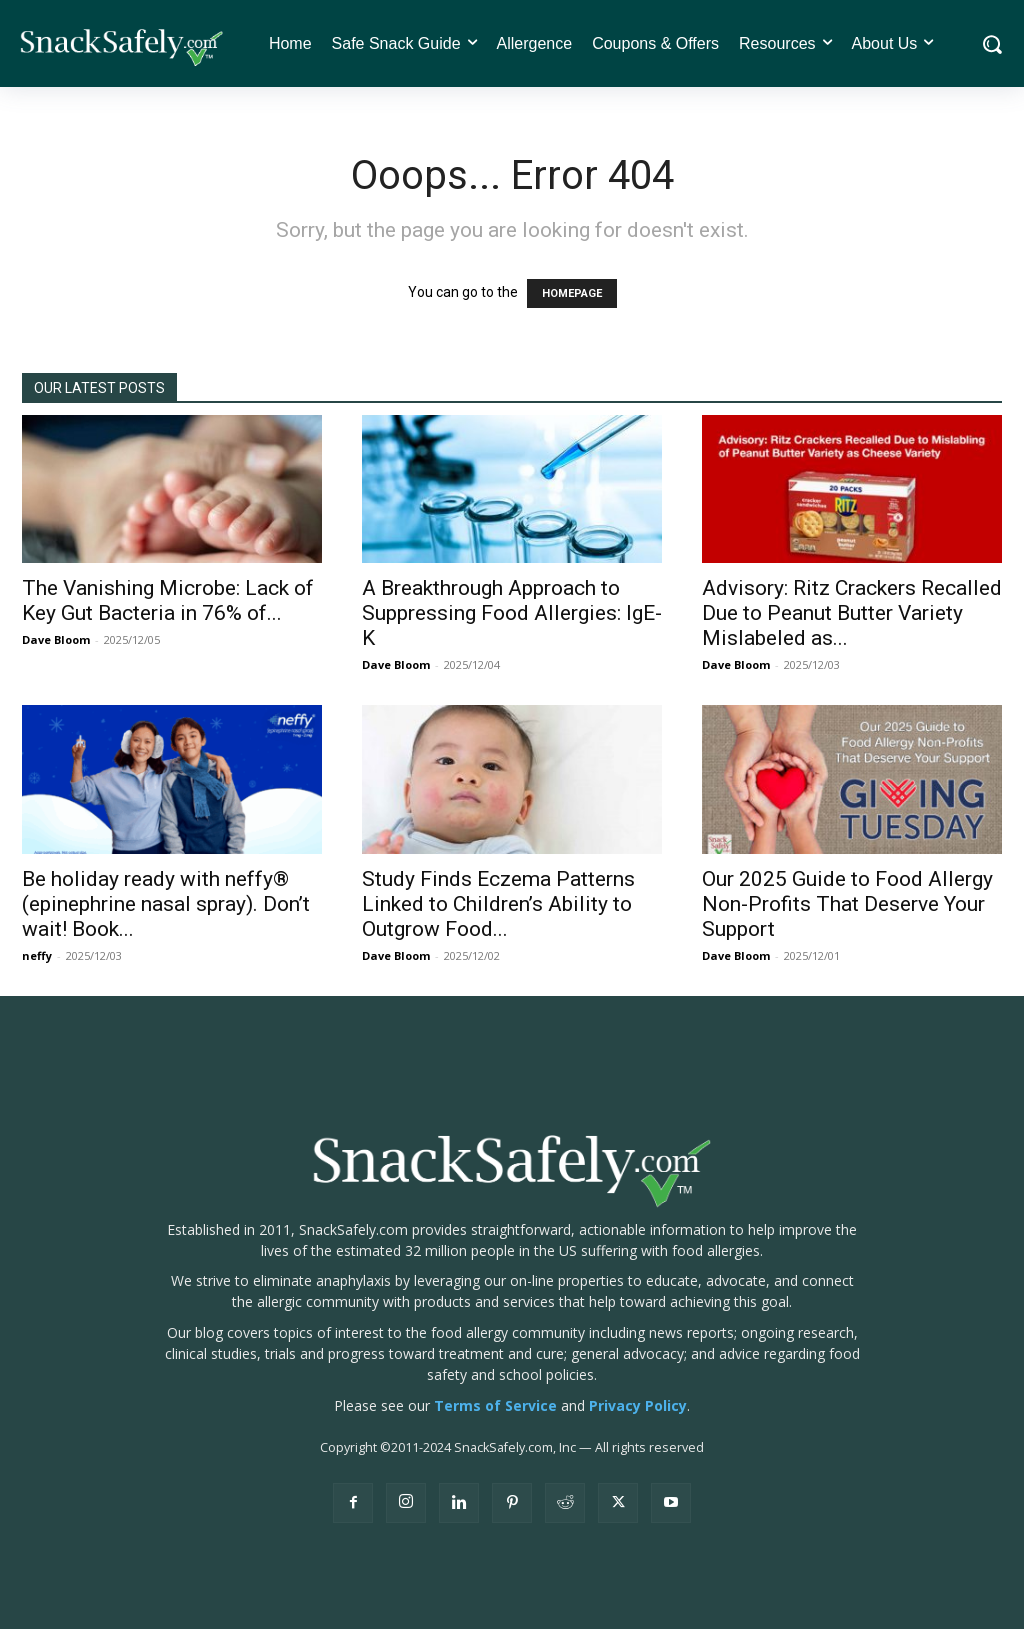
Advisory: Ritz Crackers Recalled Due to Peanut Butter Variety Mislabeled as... (852, 613)
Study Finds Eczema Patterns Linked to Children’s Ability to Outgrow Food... (498, 904)
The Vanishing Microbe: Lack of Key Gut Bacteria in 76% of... (168, 600)
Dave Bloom (56, 639)
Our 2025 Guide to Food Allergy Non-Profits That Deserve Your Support (847, 904)
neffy (37, 955)
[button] (991, 44)
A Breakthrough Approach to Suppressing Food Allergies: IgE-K (512, 613)
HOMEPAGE (572, 293)
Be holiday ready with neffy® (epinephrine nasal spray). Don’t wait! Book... (166, 904)
